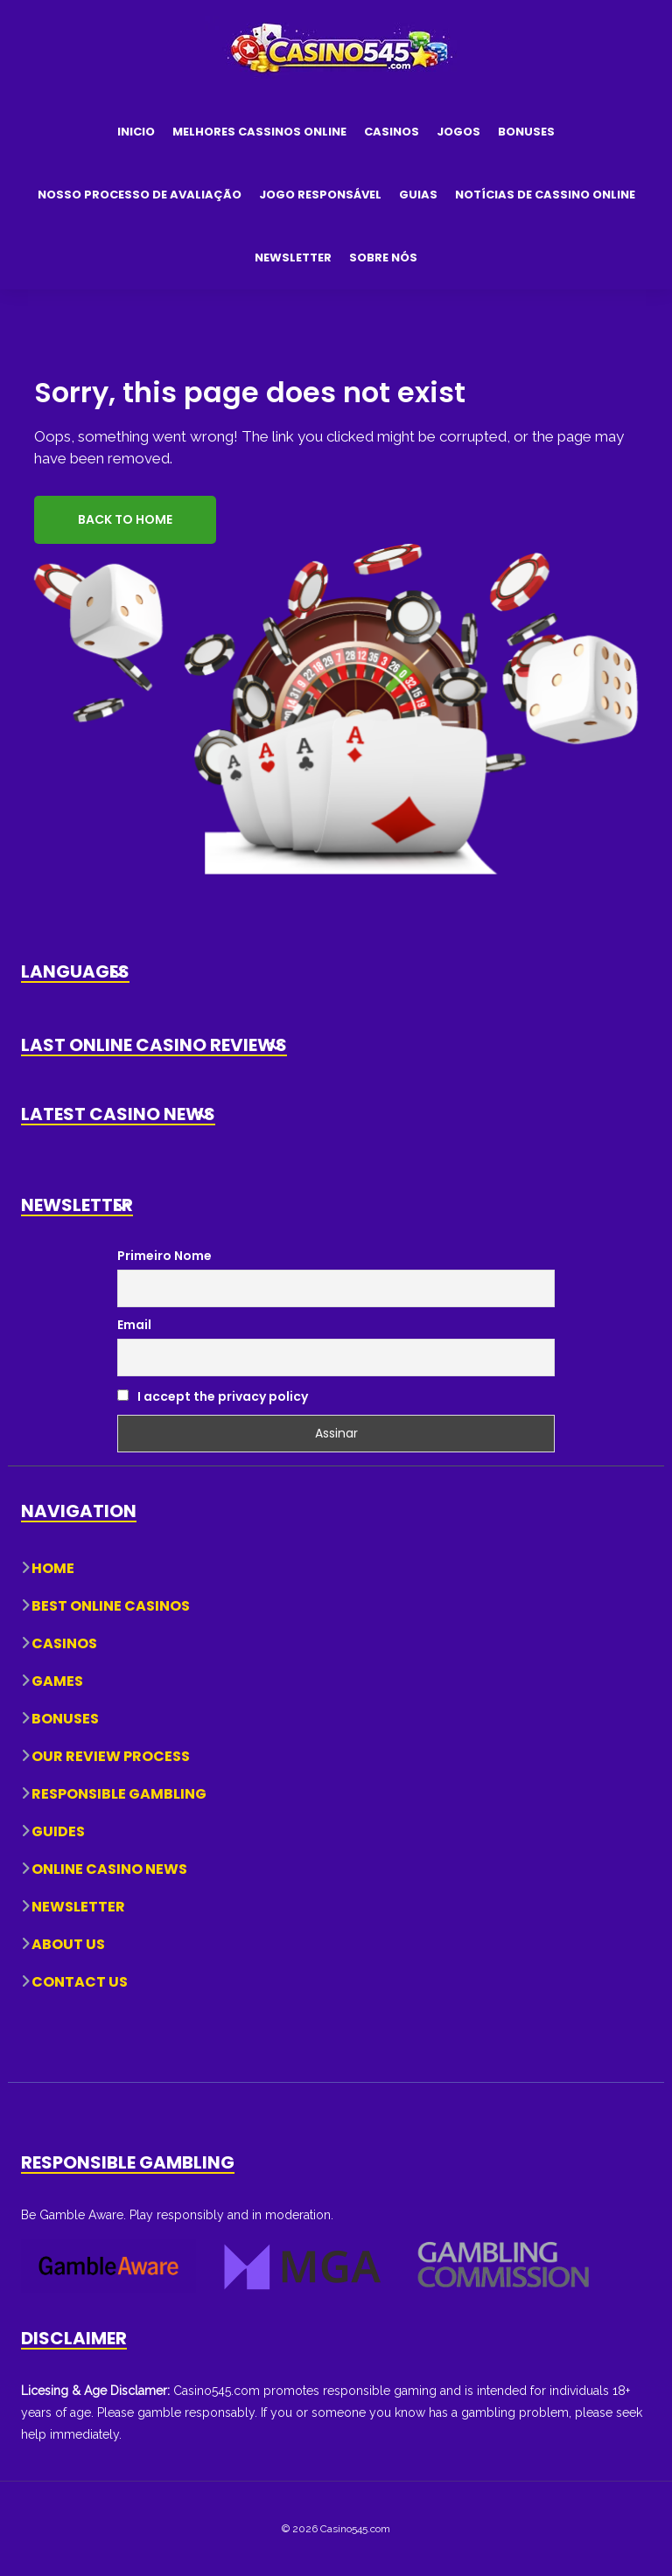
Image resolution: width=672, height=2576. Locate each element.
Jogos (458, 131)
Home (53, 1568)
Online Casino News (109, 1869)
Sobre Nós (383, 257)
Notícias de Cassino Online (545, 194)
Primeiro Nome (164, 1255)
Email (134, 1324)
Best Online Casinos (111, 1606)
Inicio (136, 131)
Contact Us (80, 1982)
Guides (58, 1831)
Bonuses (526, 131)
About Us (68, 1944)
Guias (418, 194)
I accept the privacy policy (212, 1396)
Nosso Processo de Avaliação (140, 194)
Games (57, 1681)
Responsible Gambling (119, 1794)
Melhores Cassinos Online (259, 131)
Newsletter (293, 257)
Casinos (391, 131)
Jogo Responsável (320, 194)
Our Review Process (111, 1756)
